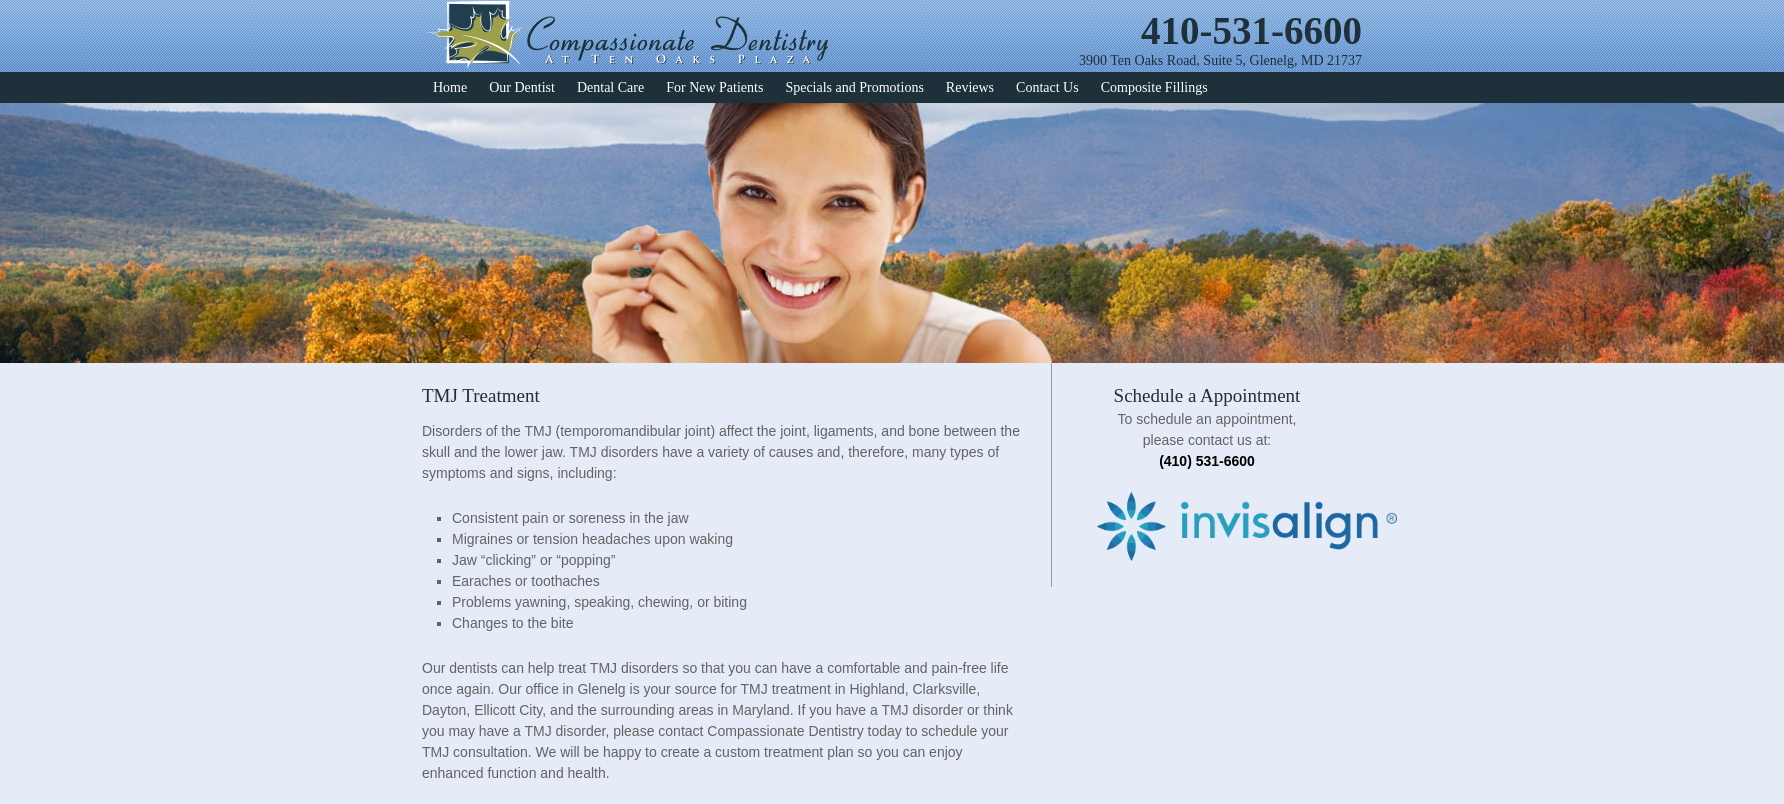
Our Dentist (522, 87)
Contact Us (1047, 87)
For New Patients (714, 87)
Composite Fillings (1154, 87)
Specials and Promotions (854, 87)
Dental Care (610, 87)
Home (450, 87)
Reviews (970, 87)
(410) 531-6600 (1207, 461)
